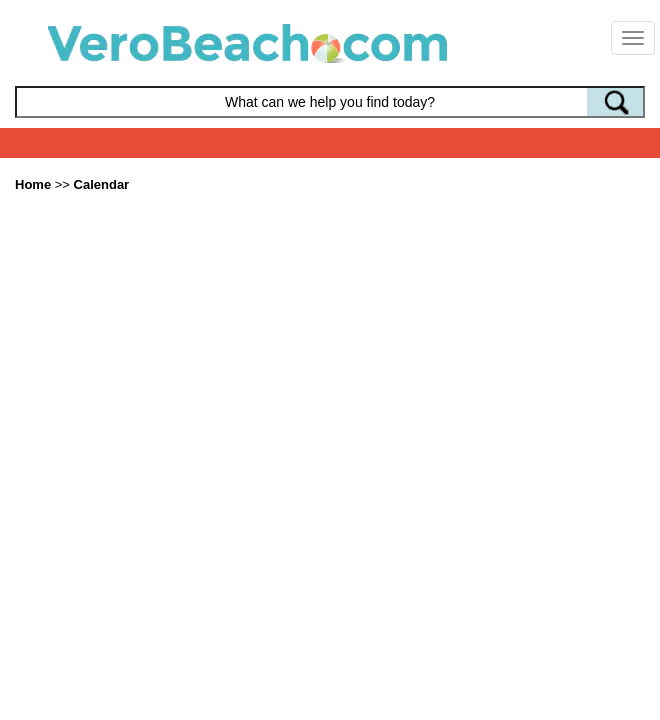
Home (33, 184)
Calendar (102, 184)
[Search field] (330, 102)
